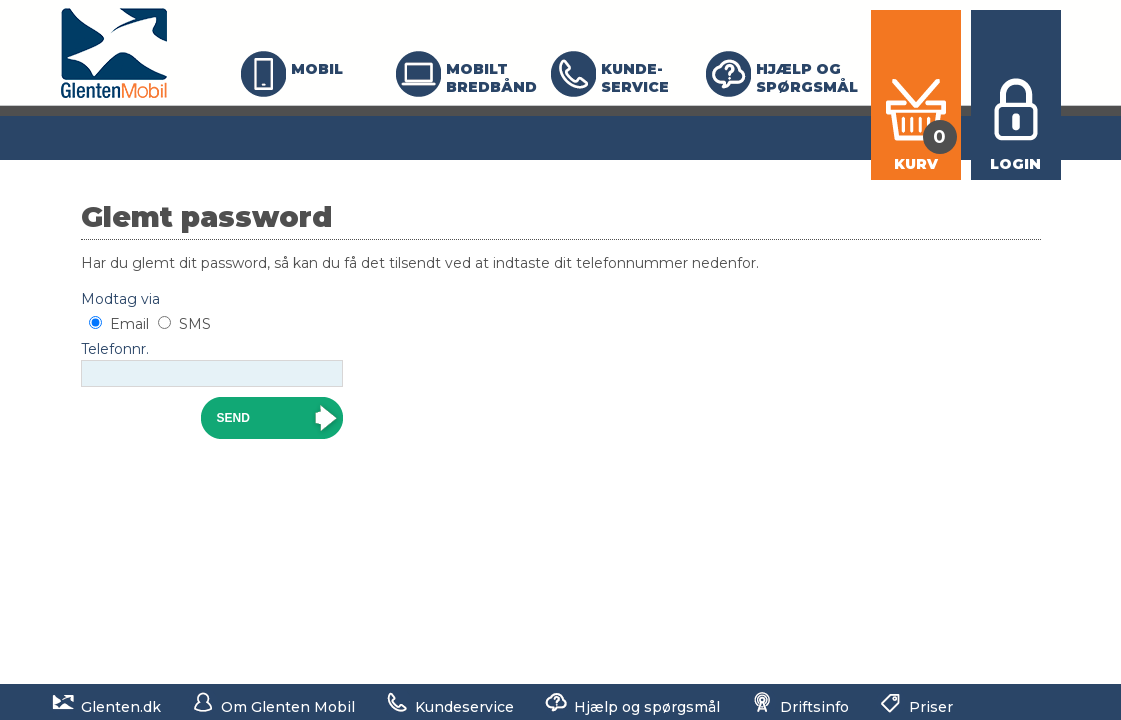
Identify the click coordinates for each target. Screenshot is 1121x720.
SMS (195, 324)
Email (129, 324)
